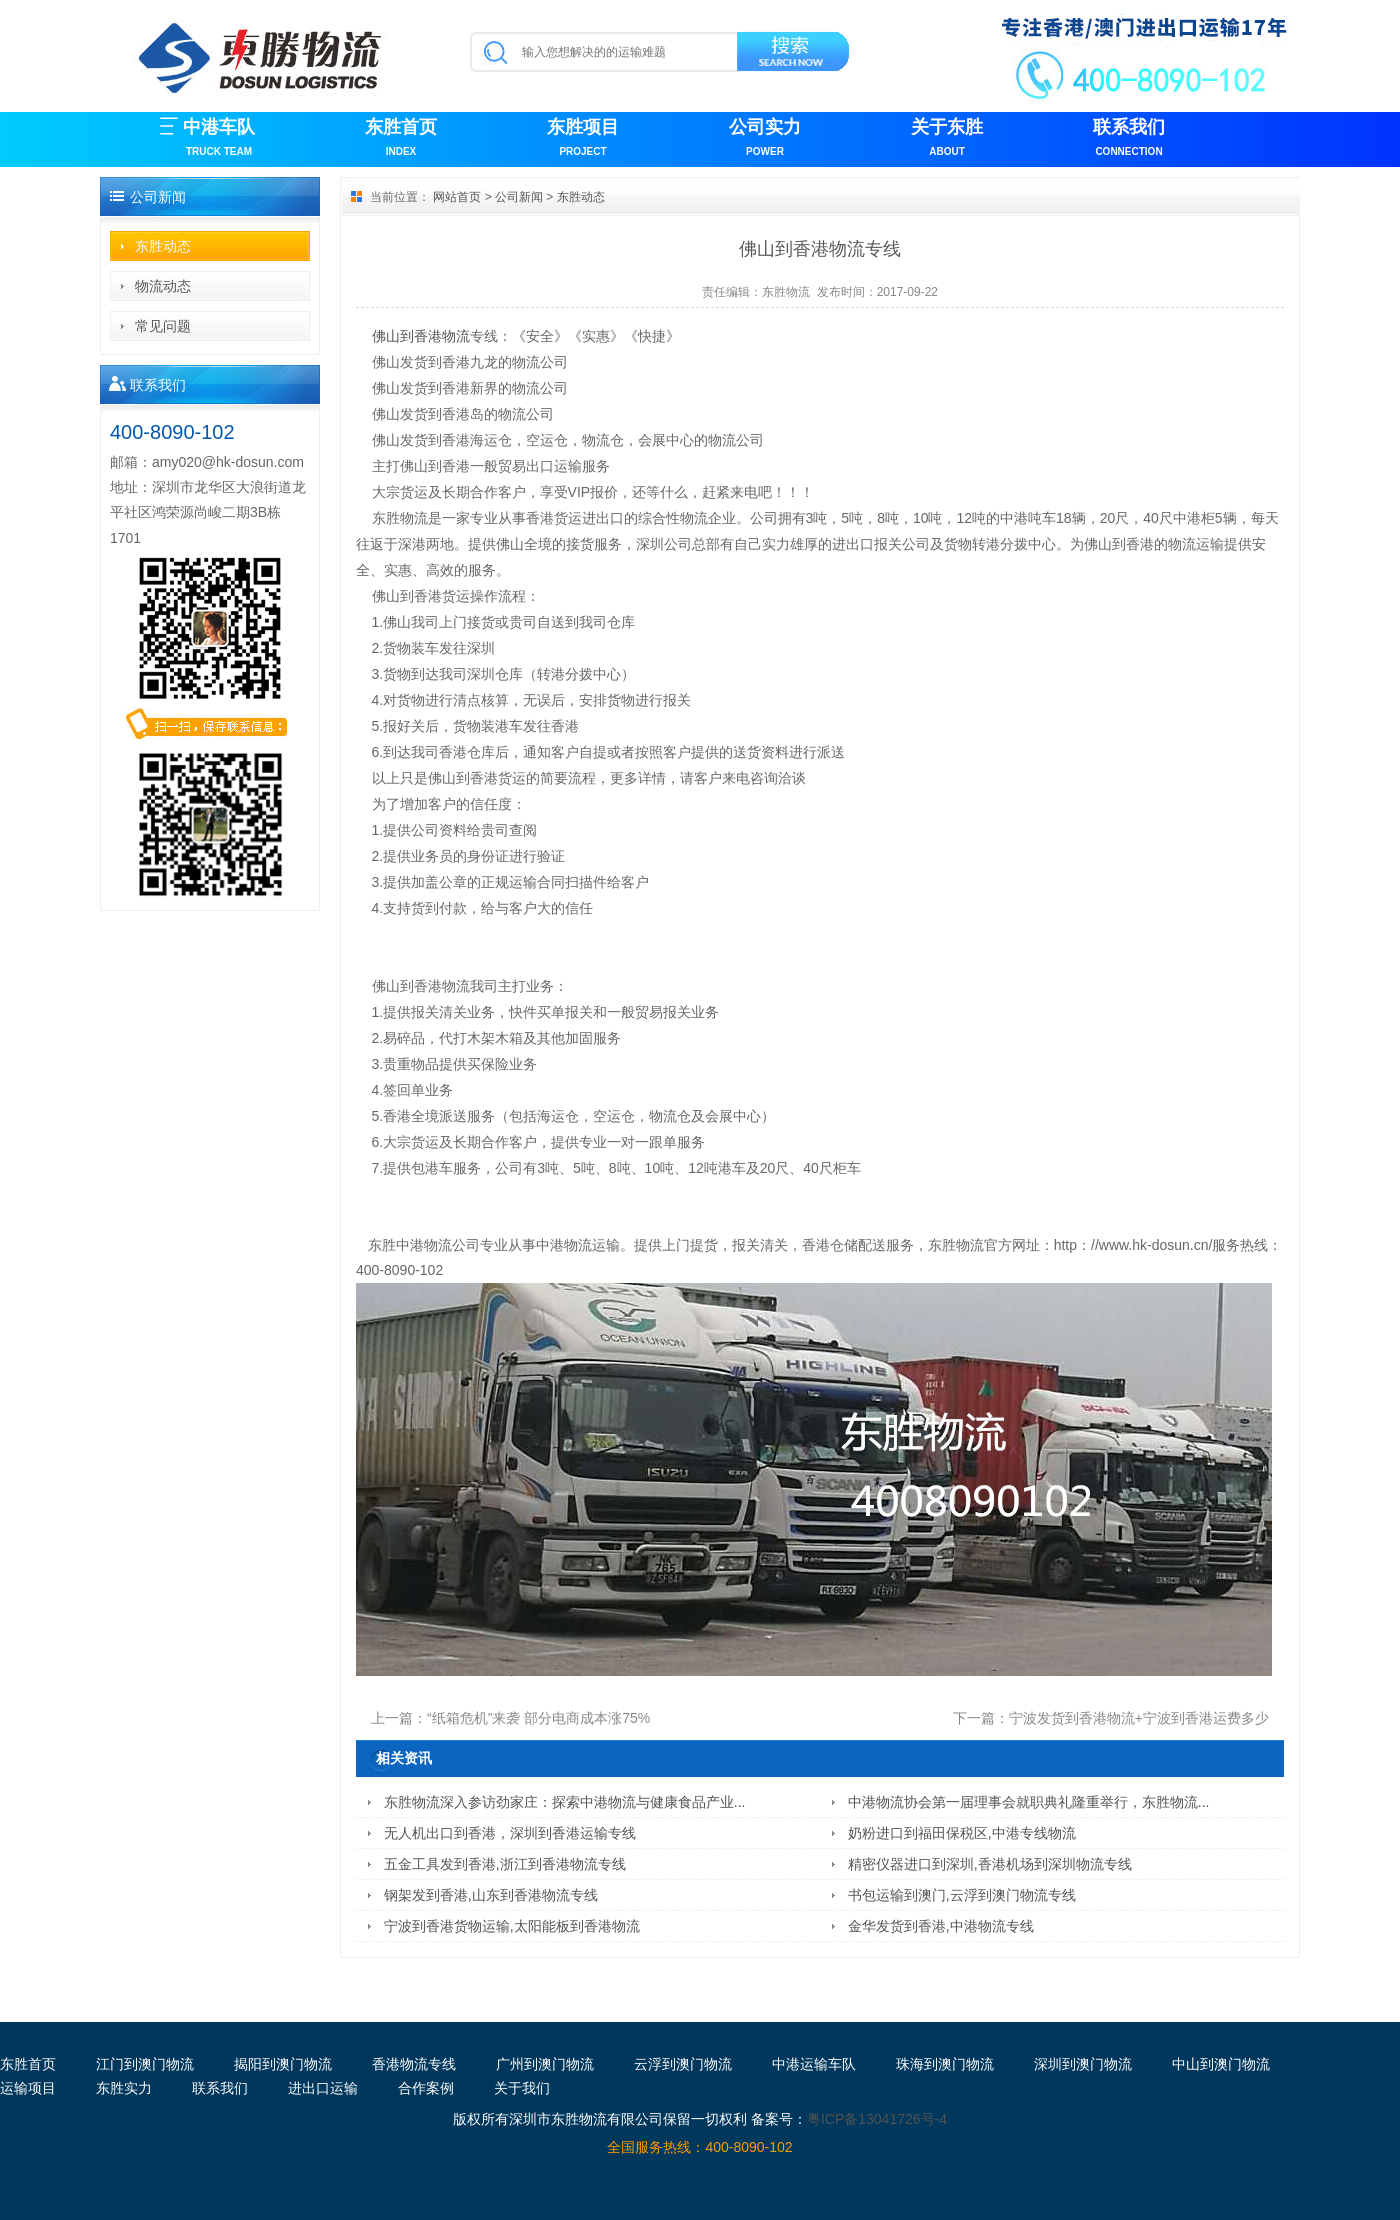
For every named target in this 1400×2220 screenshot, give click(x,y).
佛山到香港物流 (421, 336)
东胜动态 (163, 246)
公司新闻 (519, 197)
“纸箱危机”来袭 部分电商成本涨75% (538, 1718)
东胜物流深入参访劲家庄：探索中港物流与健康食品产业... (565, 1802)
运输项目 (28, 2088)
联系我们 (1129, 139)
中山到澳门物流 (1221, 2064)
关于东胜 (947, 139)
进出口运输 (323, 2088)
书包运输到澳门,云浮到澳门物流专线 (962, 1895)
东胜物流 (786, 292)
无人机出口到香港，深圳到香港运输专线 (510, 1833)
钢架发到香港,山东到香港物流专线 (491, 1895)
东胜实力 (124, 2088)
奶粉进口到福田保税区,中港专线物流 (962, 1833)
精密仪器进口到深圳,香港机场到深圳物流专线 (990, 1864)
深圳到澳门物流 (1083, 2064)
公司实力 (765, 139)
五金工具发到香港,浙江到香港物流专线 (505, 1864)
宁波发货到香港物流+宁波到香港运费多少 (1139, 1718)
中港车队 (219, 139)
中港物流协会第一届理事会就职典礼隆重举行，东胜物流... (1029, 1802)
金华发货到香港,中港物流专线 (941, 1926)
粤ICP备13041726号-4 (877, 2119)
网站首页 (457, 197)
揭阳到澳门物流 (283, 2064)
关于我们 (522, 2088)
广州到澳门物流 (545, 2064)
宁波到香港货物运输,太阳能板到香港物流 (512, 1926)
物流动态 (163, 286)
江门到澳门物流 (145, 2064)
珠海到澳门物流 (945, 2064)
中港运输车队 (814, 2064)
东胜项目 (583, 139)
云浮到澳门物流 (683, 2064)
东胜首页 (401, 139)
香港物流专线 (414, 2064)
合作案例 (426, 2088)
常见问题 (163, 326)
